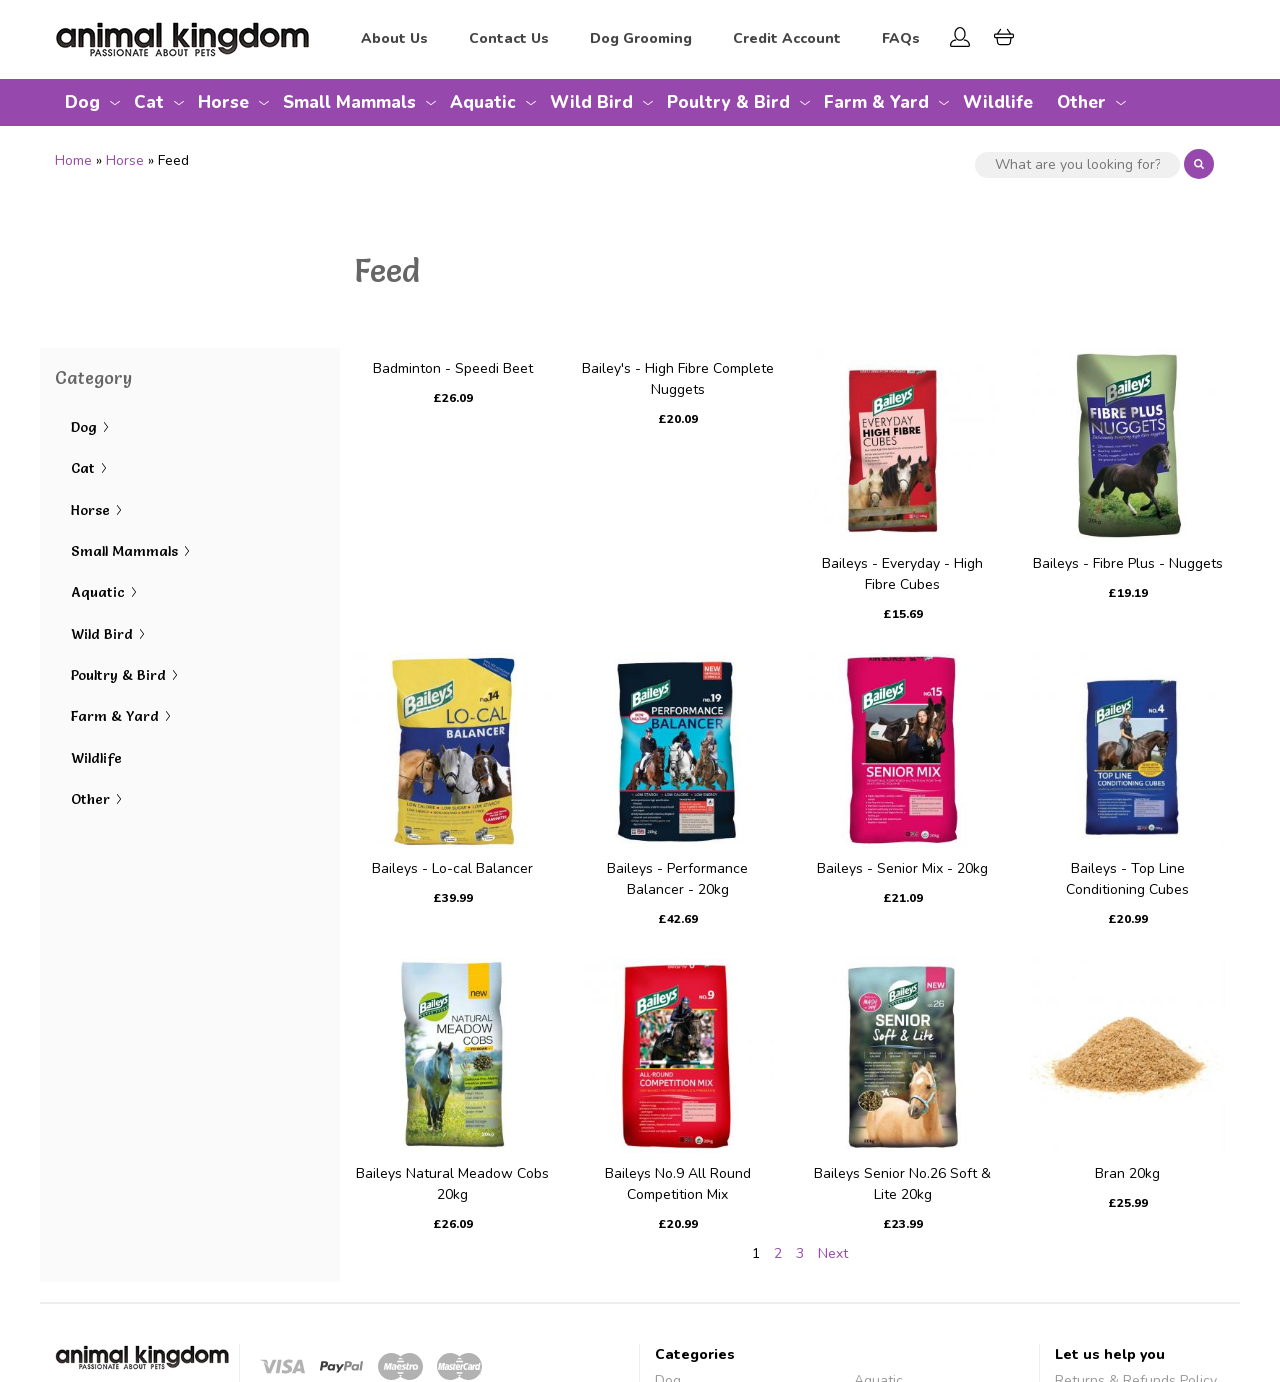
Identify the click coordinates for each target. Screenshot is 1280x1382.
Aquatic (483, 102)
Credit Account (787, 38)
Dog (82, 102)
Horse (223, 102)
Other (1081, 102)
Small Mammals (349, 102)
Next (833, 1253)
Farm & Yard (876, 102)
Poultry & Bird (728, 102)
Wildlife (998, 102)
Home (73, 160)
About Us (394, 38)
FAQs (901, 38)
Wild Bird (591, 102)
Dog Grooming (641, 38)
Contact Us (509, 38)
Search (1199, 164)
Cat (149, 102)
